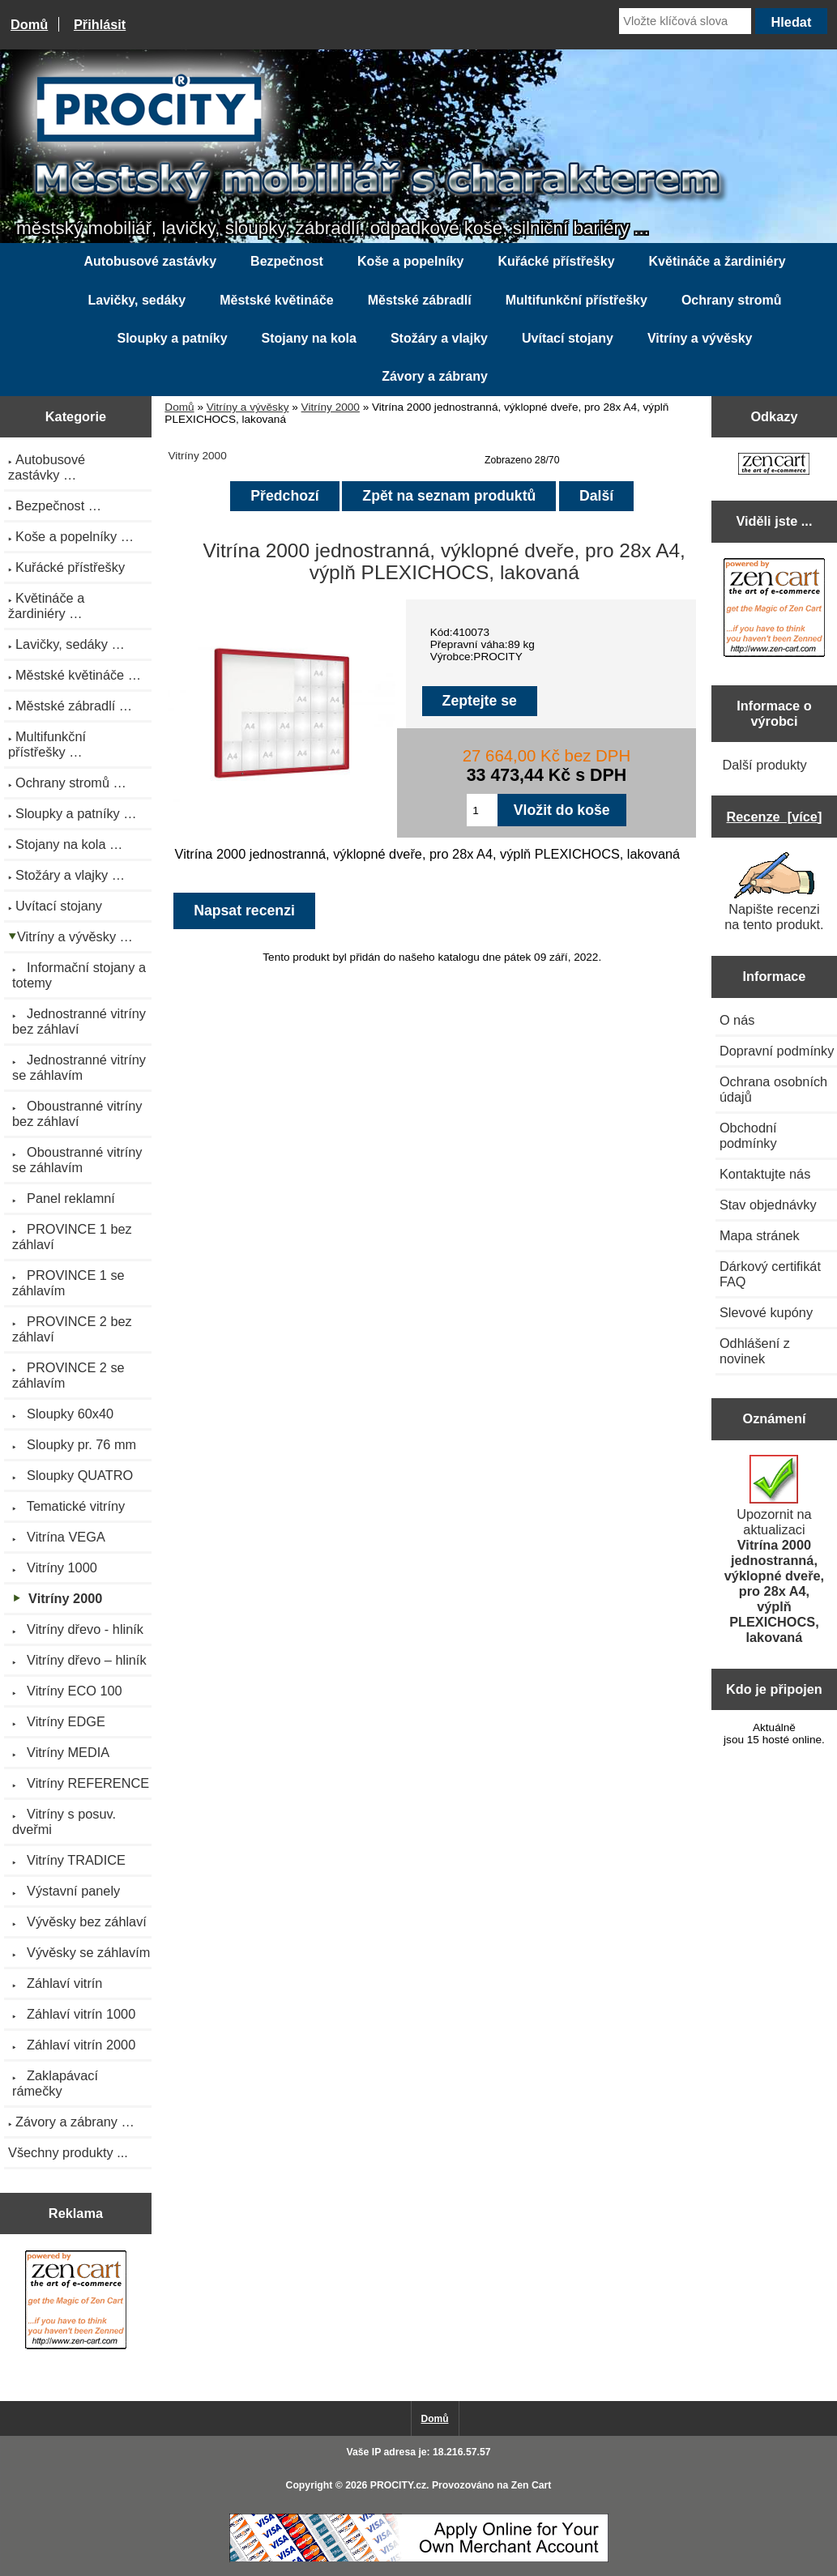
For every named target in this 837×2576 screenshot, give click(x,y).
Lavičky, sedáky (137, 300)
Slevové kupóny (766, 1312)
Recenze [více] (774, 816)
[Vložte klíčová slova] (685, 21)
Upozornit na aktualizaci (774, 1549)
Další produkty (764, 764)
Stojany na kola (309, 338)
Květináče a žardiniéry (717, 261)
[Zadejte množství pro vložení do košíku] (482, 810)
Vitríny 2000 (330, 407)
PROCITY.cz (398, 2485)
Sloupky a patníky (172, 338)
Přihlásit (100, 24)
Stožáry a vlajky (439, 338)
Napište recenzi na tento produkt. (773, 892)
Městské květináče (277, 300)
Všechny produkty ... (68, 2152)
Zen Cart (531, 2485)
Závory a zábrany (435, 376)
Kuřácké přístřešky (556, 261)
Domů (29, 24)
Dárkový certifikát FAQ (770, 1274)
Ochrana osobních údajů (773, 1089)
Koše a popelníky (410, 261)
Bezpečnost (286, 261)
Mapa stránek (760, 1235)
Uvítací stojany (567, 338)
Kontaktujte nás (765, 1173)
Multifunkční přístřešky (576, 300)
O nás (737, 1020)
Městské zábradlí (420, 300)
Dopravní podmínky (777, 1050)
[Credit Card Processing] (419, 2559)
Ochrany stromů (731, 300)
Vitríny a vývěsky (248, 407)
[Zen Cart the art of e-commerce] (75, 2301)
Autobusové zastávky (149, 261)
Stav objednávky (768, 1204)
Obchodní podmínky (748, 1135)
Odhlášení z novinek (755, 1351)
